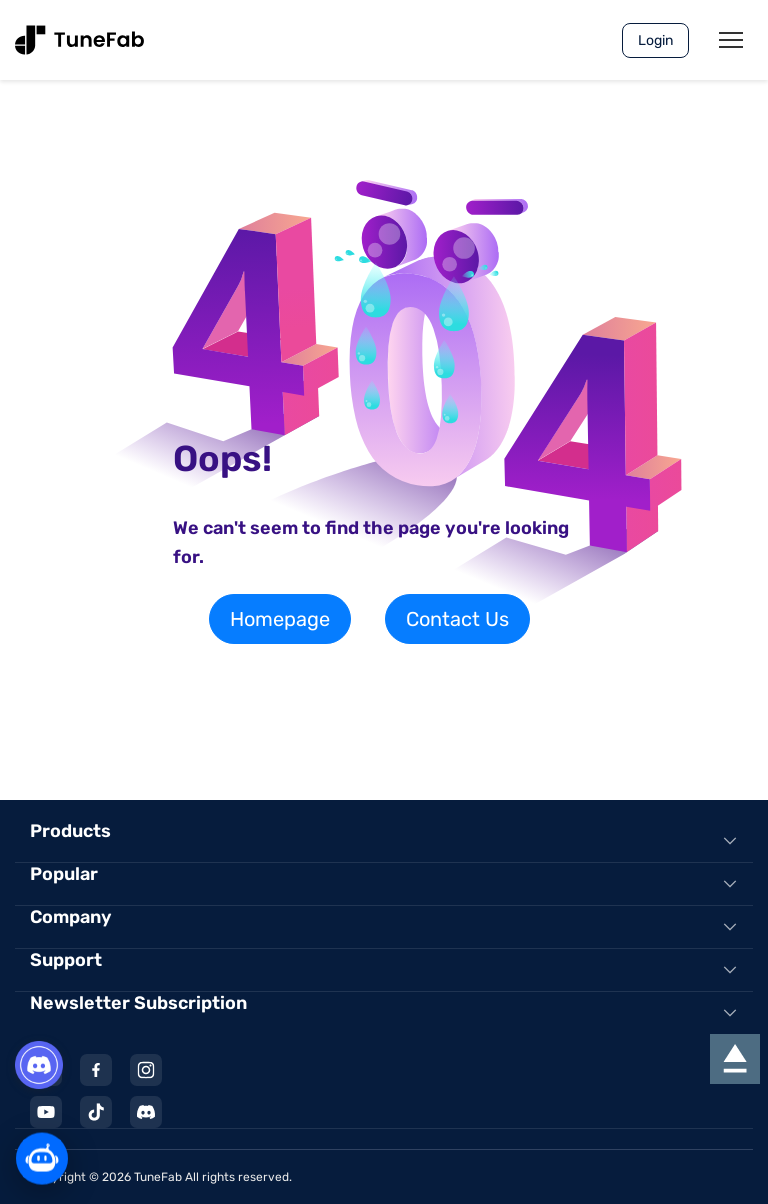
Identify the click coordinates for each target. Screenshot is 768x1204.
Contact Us (457, 619)
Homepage (280, 619)
